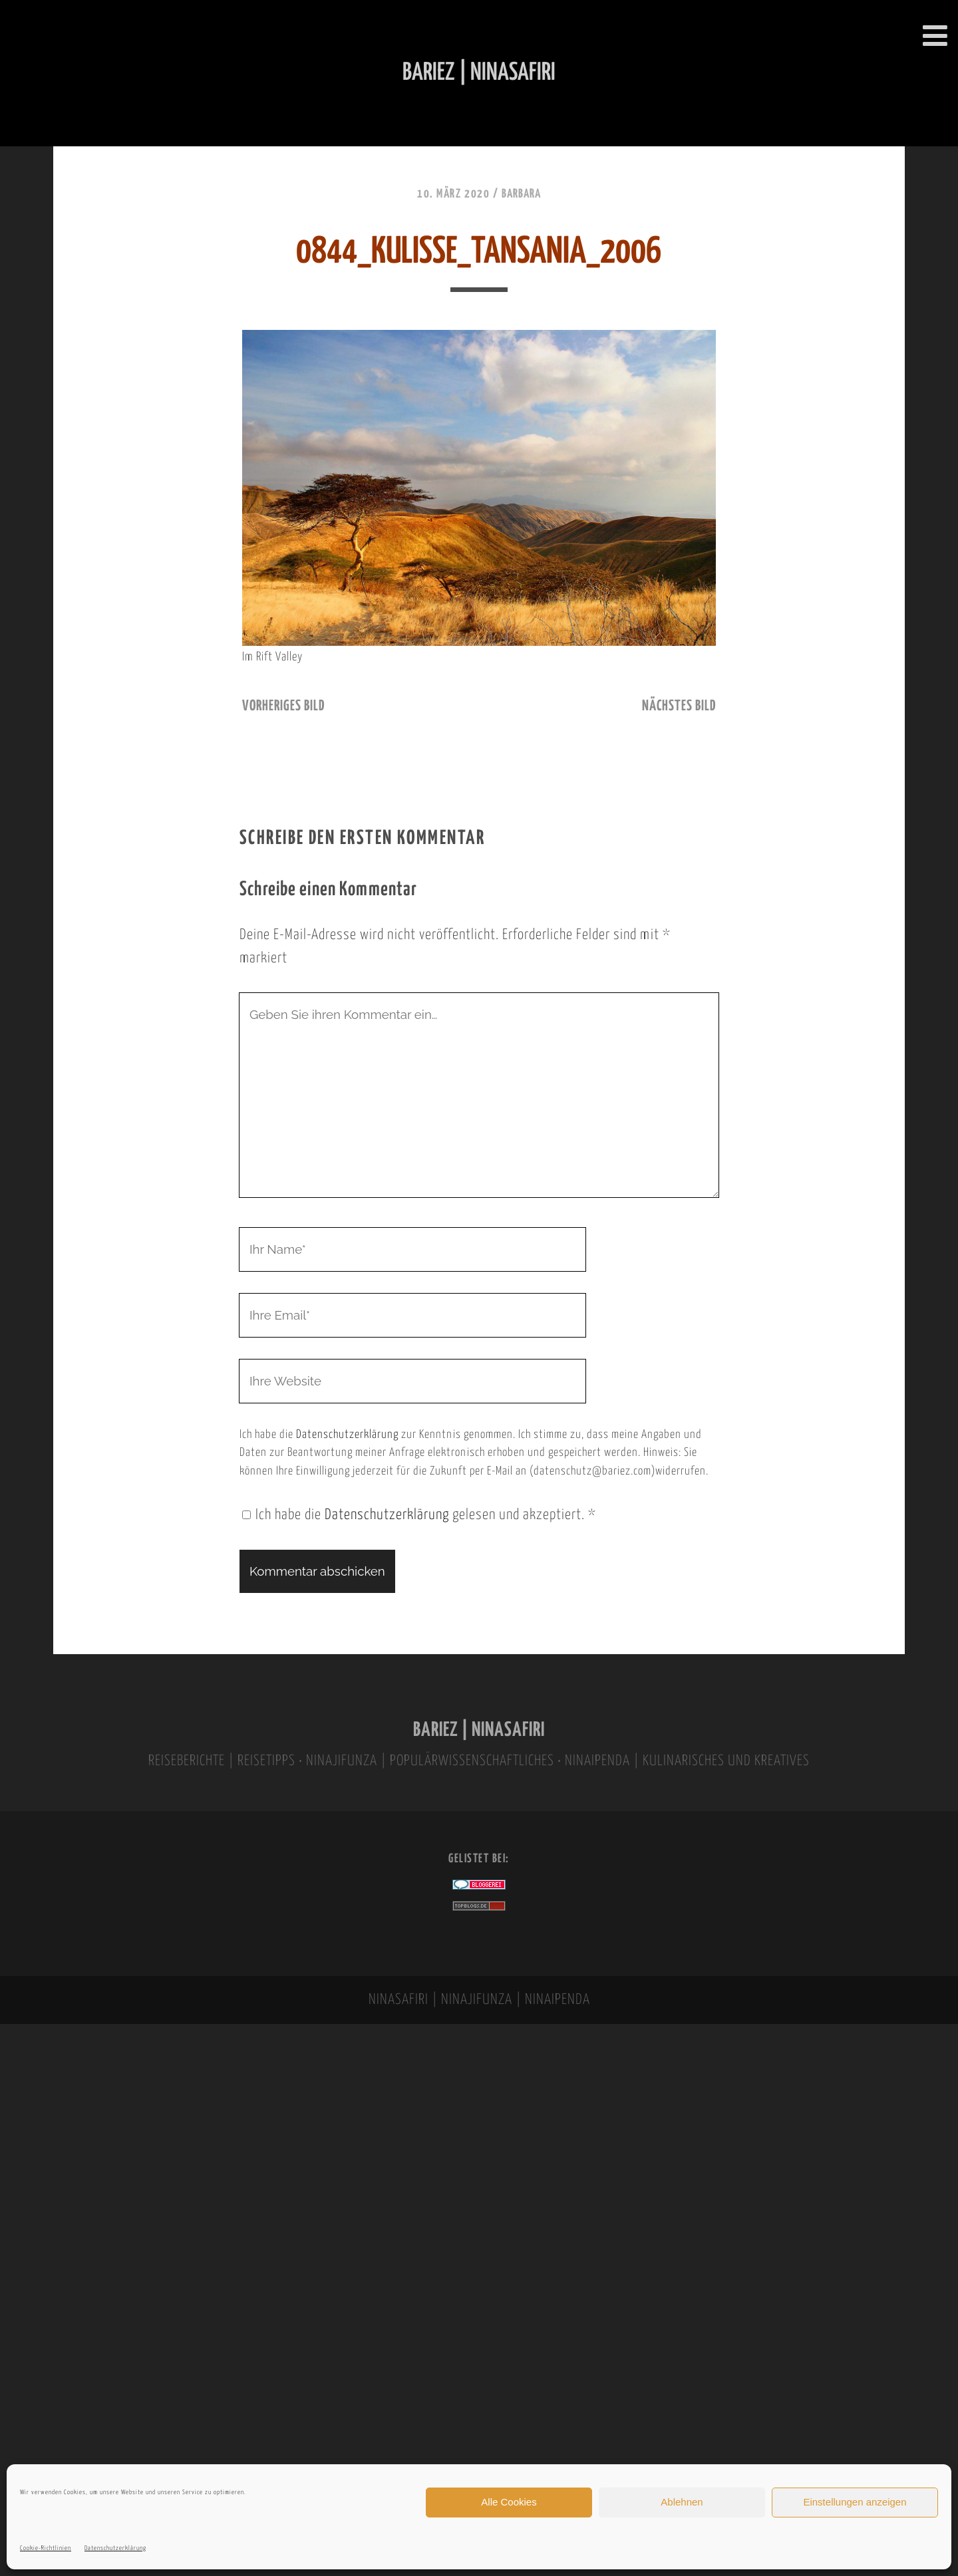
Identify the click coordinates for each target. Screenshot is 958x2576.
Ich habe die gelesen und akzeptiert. (419, 1515)
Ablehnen (682, 2501)
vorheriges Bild (283, 706)
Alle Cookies (508, 2501)
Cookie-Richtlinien (45, 2548)
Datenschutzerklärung (115, 2548)
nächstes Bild (679, 706)
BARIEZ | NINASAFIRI (479, 1730)
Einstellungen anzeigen (854, 2501)
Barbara (521, 194)
